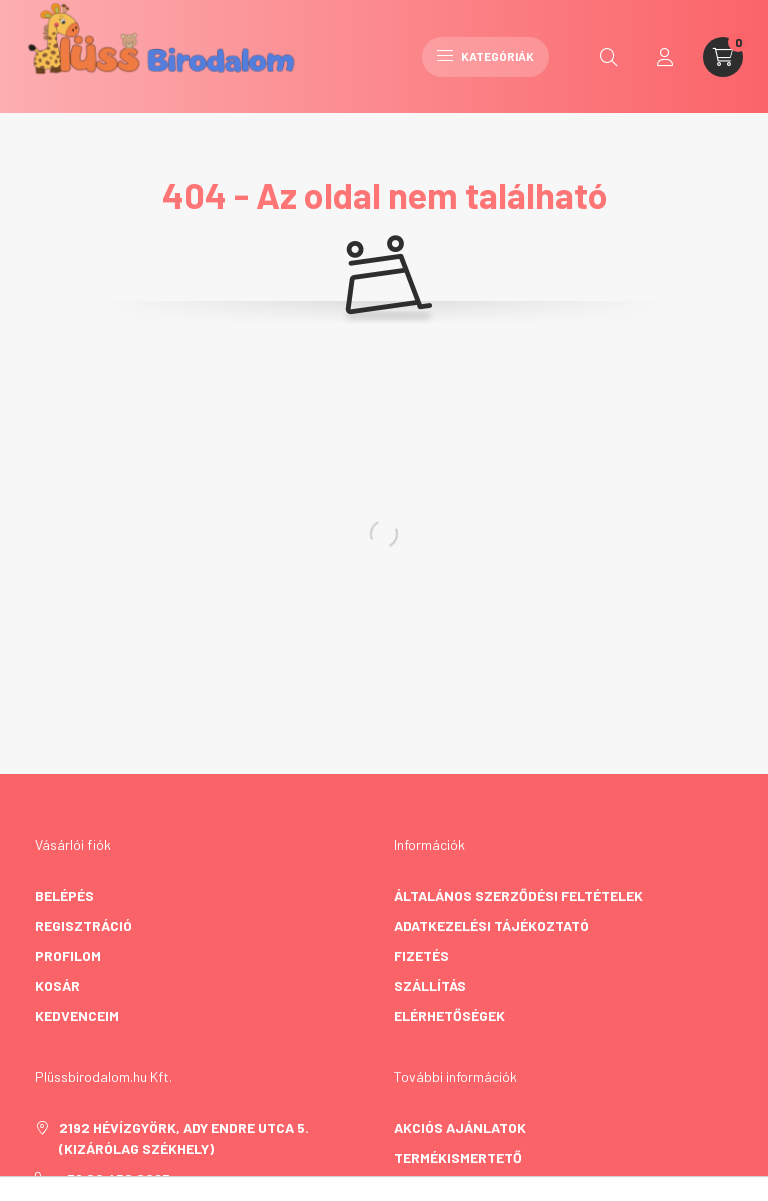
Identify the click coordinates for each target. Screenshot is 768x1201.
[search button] (609, 57)
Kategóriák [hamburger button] (485, 56)
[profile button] (665, 57)
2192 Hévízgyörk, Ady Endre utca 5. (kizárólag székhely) (184, 1138)
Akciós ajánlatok (460, 1127)
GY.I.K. (414, 1187)
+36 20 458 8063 (114, 1178)
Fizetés (421, 955)
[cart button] (723, 57)
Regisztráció (83, 925)
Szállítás (430, 985)
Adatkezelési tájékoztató (491, 925)
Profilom (68, 955)
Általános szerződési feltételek (518, 895)
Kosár (57, 985)
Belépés (64, 895)
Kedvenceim (77, 1015)
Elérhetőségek (449, 1015)
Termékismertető (458, 1157)
